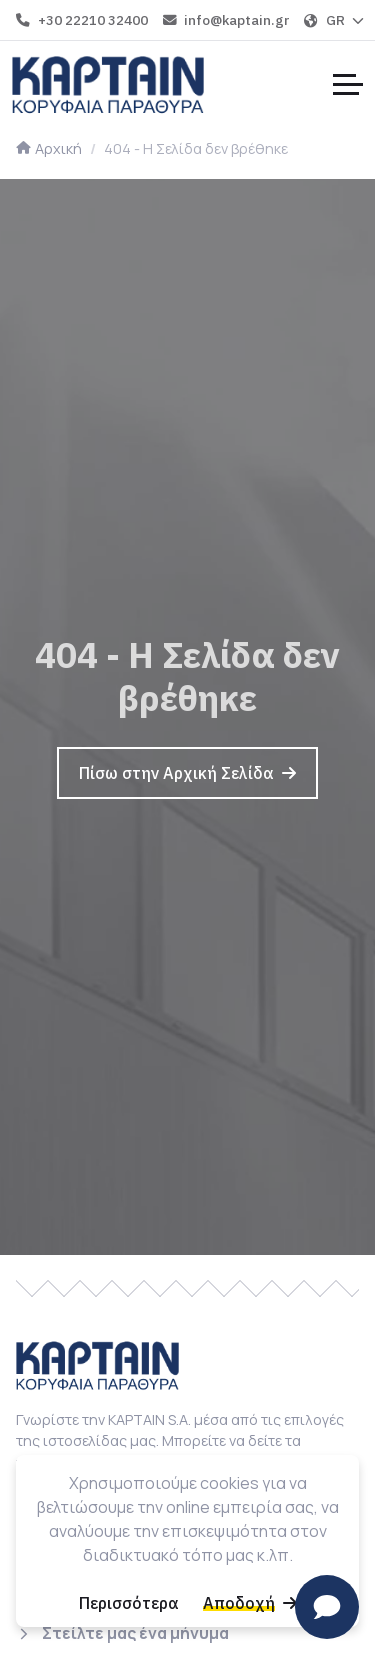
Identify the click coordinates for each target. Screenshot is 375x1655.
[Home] (108, 84)
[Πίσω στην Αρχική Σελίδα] (187, 773)
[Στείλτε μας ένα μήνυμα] (122, 1633)
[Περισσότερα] (129, 1603)
